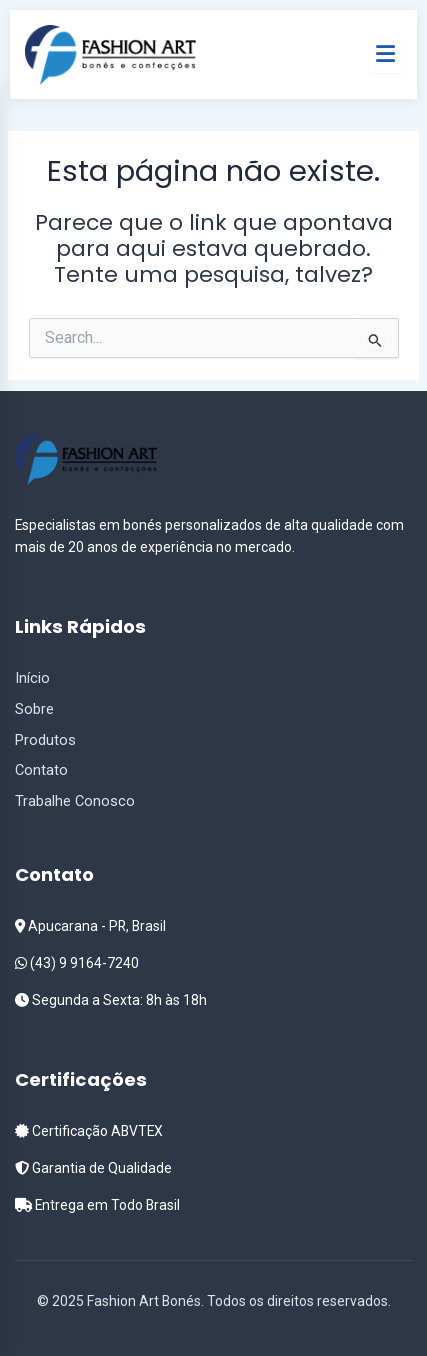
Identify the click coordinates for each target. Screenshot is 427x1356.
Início (32, 678)
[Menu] (386, 54)
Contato (41, 770)
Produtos (45, 740)
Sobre (34, 709)
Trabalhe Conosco (75, 801)
